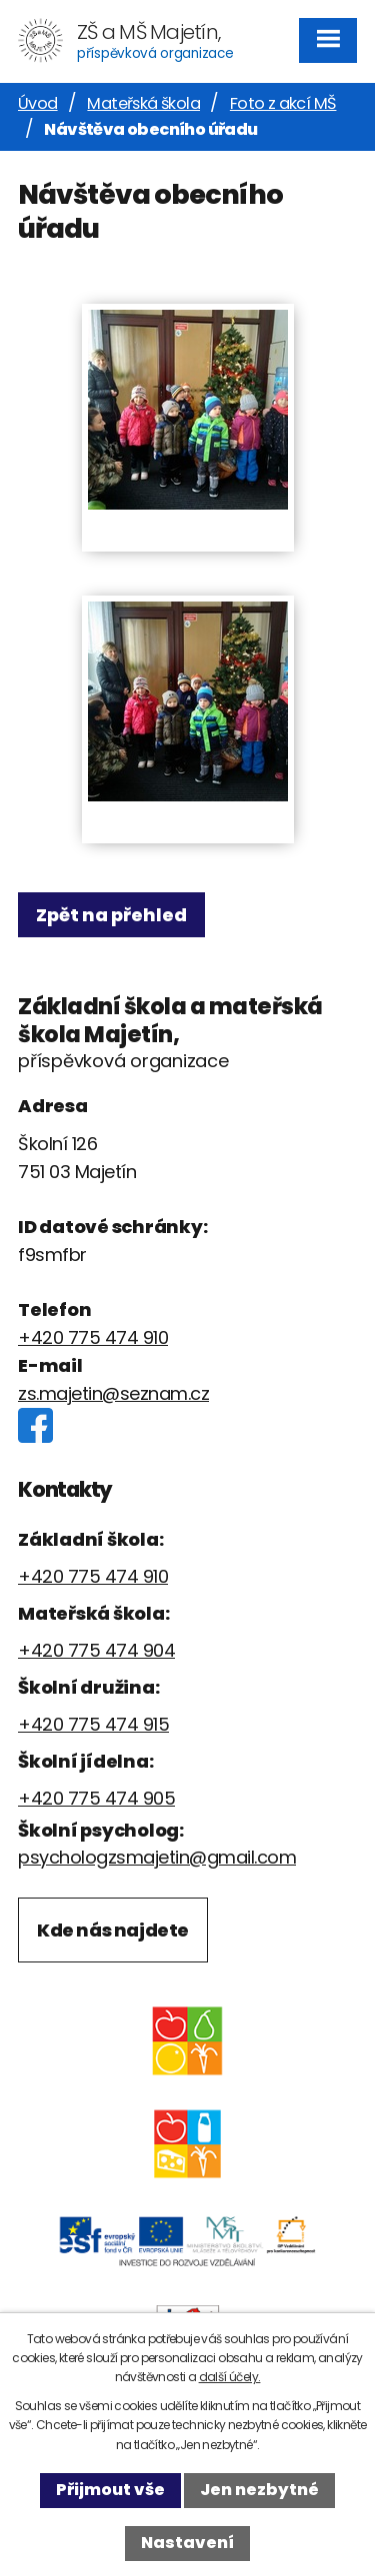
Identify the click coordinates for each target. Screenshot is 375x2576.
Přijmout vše (110, 2489)
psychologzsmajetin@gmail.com (157, 1857)
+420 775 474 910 (93, 1337)
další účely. (230, 2376)
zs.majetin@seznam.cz (113, 1393)
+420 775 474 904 (96, 1650)
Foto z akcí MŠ (283, 103)
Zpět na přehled (111, 914)
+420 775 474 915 (93, 1724)
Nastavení (187, 2542)
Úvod (38, 103)
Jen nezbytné (259, 2489)
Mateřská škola (143, 103)
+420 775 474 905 (96, 1798)
